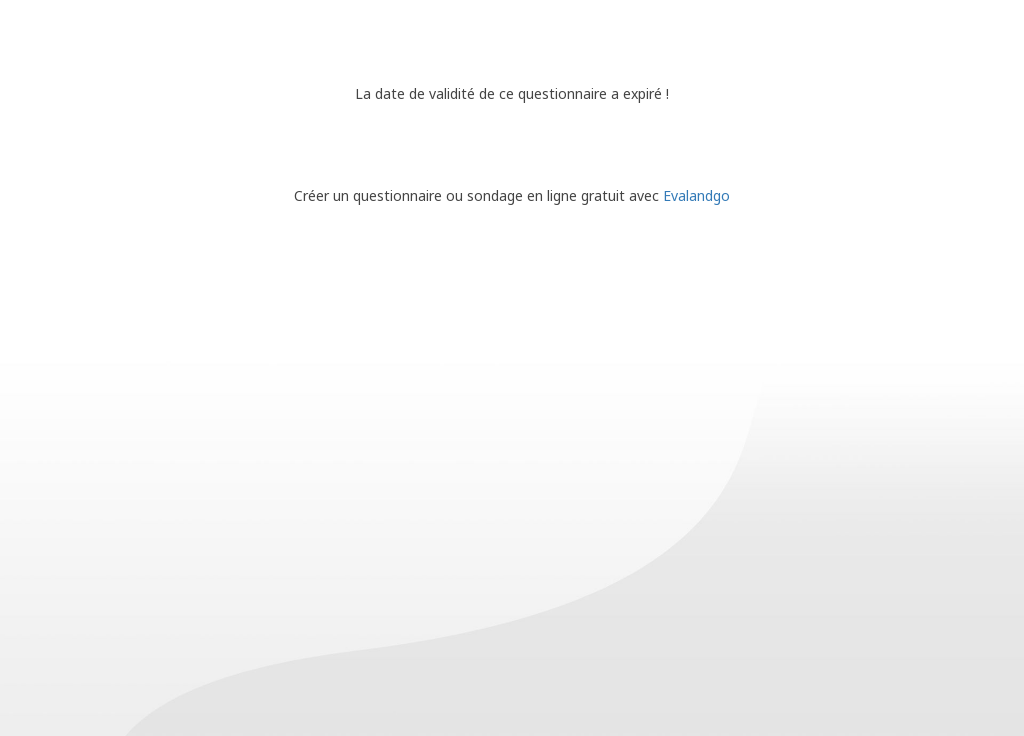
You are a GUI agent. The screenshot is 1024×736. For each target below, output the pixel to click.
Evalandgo (696, 195)
